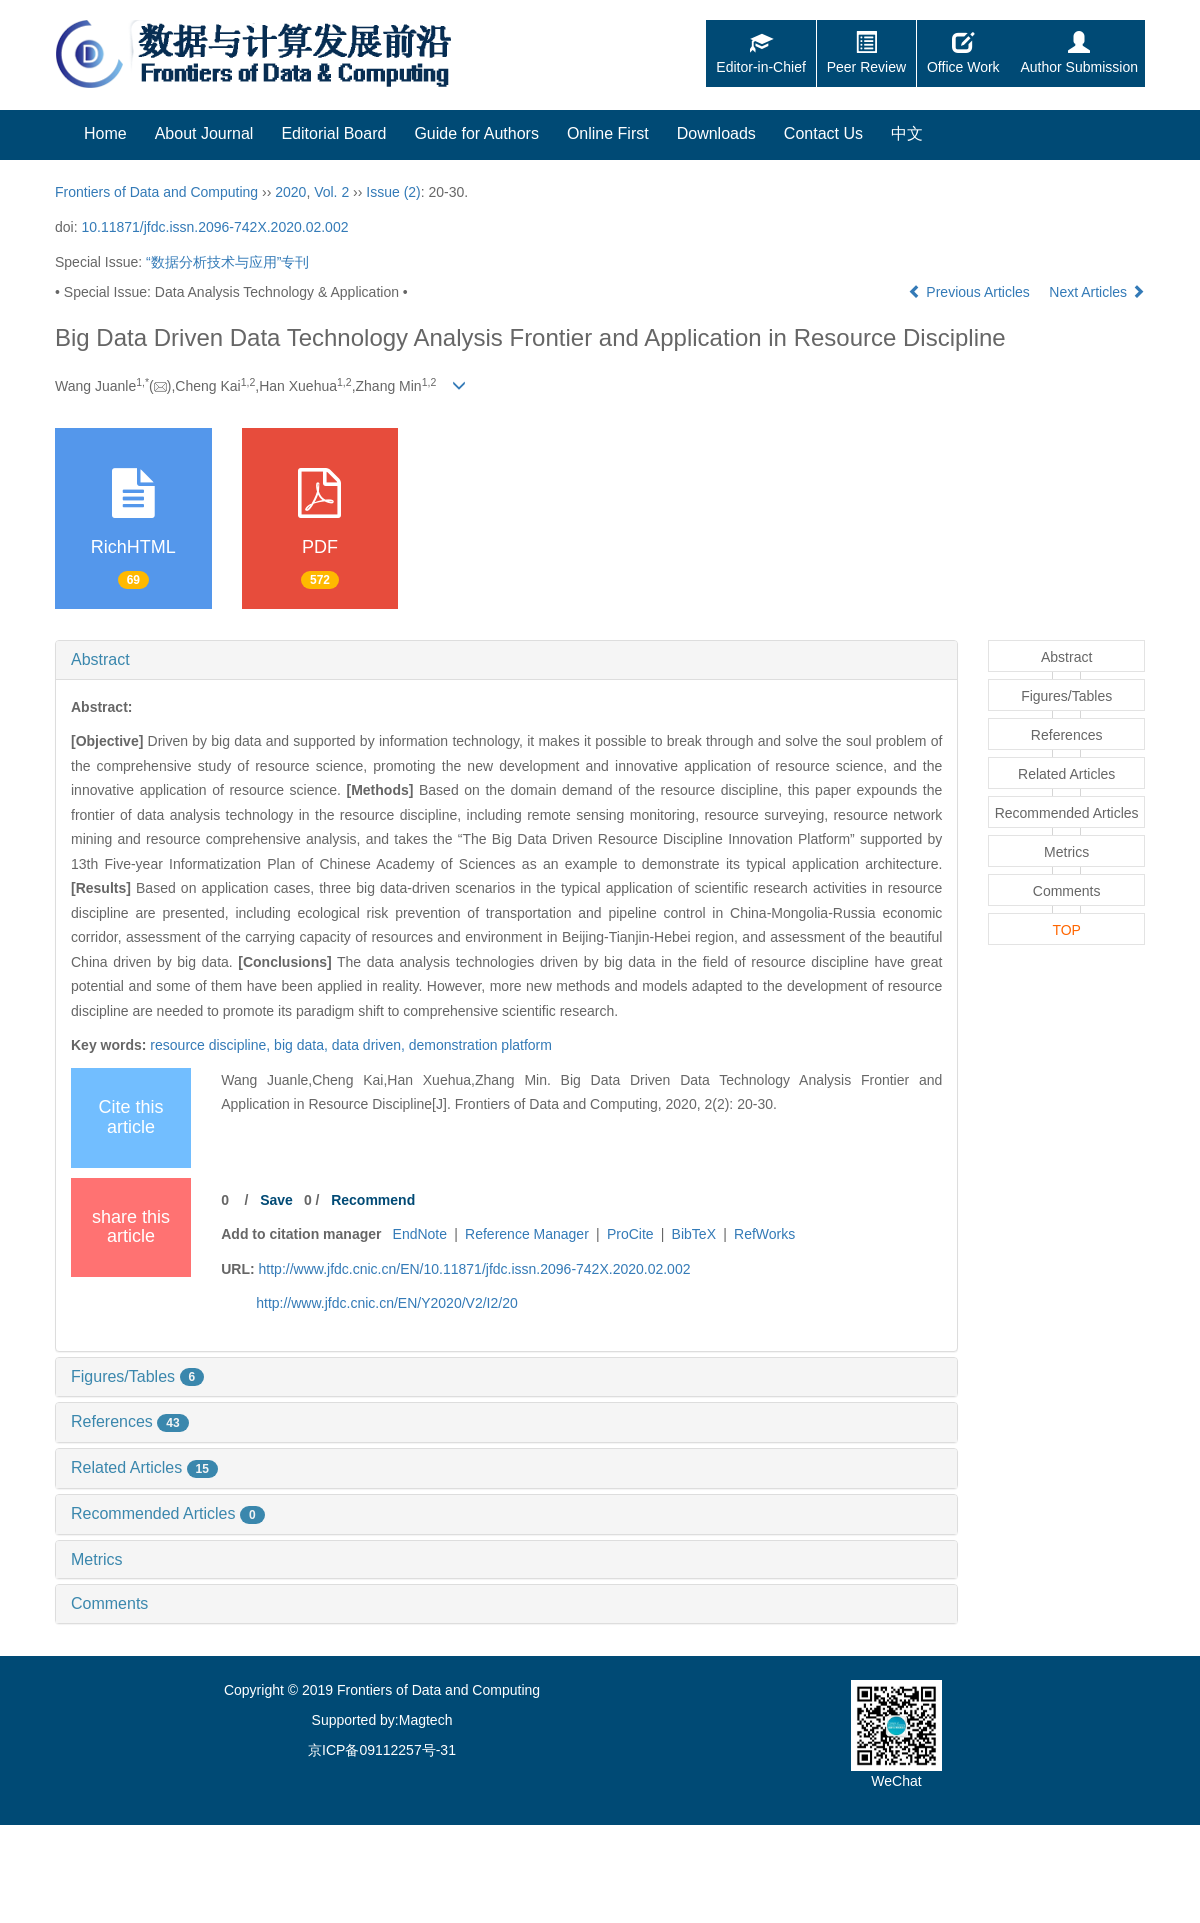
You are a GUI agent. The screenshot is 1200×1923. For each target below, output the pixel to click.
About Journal (204, 133)
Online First (608, 133)
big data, (303, 1045)
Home (105, 133)
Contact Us (823, 133)
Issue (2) (393, 192)
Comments (109, 1603)
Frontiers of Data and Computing (156, 192)
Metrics (97, 1559)
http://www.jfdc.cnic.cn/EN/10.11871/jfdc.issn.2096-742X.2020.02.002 (475, 1269)
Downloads (716, 133)
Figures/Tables (137, 1376)
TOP (1066, 930)
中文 (907, 133)
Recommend (373, 1200)
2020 (290, 192)
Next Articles (1097, 292)
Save (276, 1200)
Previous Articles (970, 292)
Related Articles (144, 1467)
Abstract (100, 659)
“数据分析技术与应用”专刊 (227, 262)
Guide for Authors (476, 133)
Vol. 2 (331, 192)
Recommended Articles (168, 1513)
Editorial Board (333, 133)
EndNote (420, 1234)
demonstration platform (480, 1045)
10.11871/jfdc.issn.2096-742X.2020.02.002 (214, 227)
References (130, 1421)
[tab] (506, 660)
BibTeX (694, 1234)
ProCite (630, 1234)
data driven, (370, 1045)
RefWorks (764, 1234)
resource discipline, (212, 1045)
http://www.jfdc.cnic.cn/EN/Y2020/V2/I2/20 (386, 1303)
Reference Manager (527, 1234)
